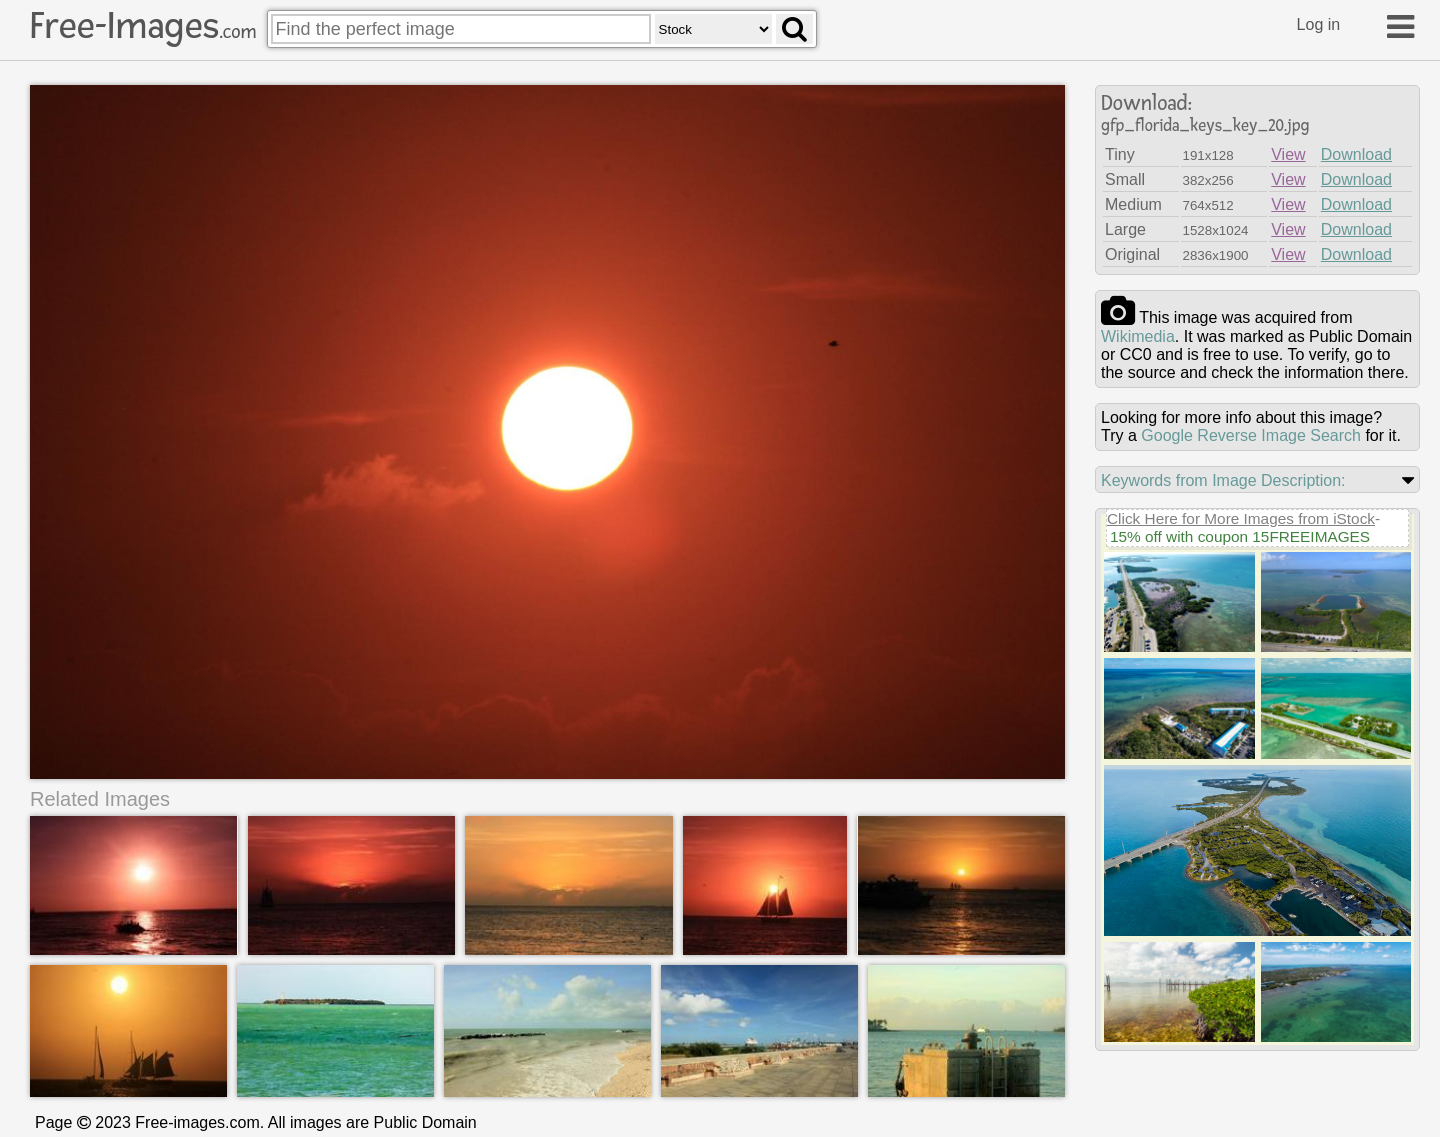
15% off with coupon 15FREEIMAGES (1240, 536)
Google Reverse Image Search (1251, 435)
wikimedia (1138, 336)
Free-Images (143, 26)
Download (1356, 154)
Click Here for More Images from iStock (1241, 518)
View (1288, 154)
